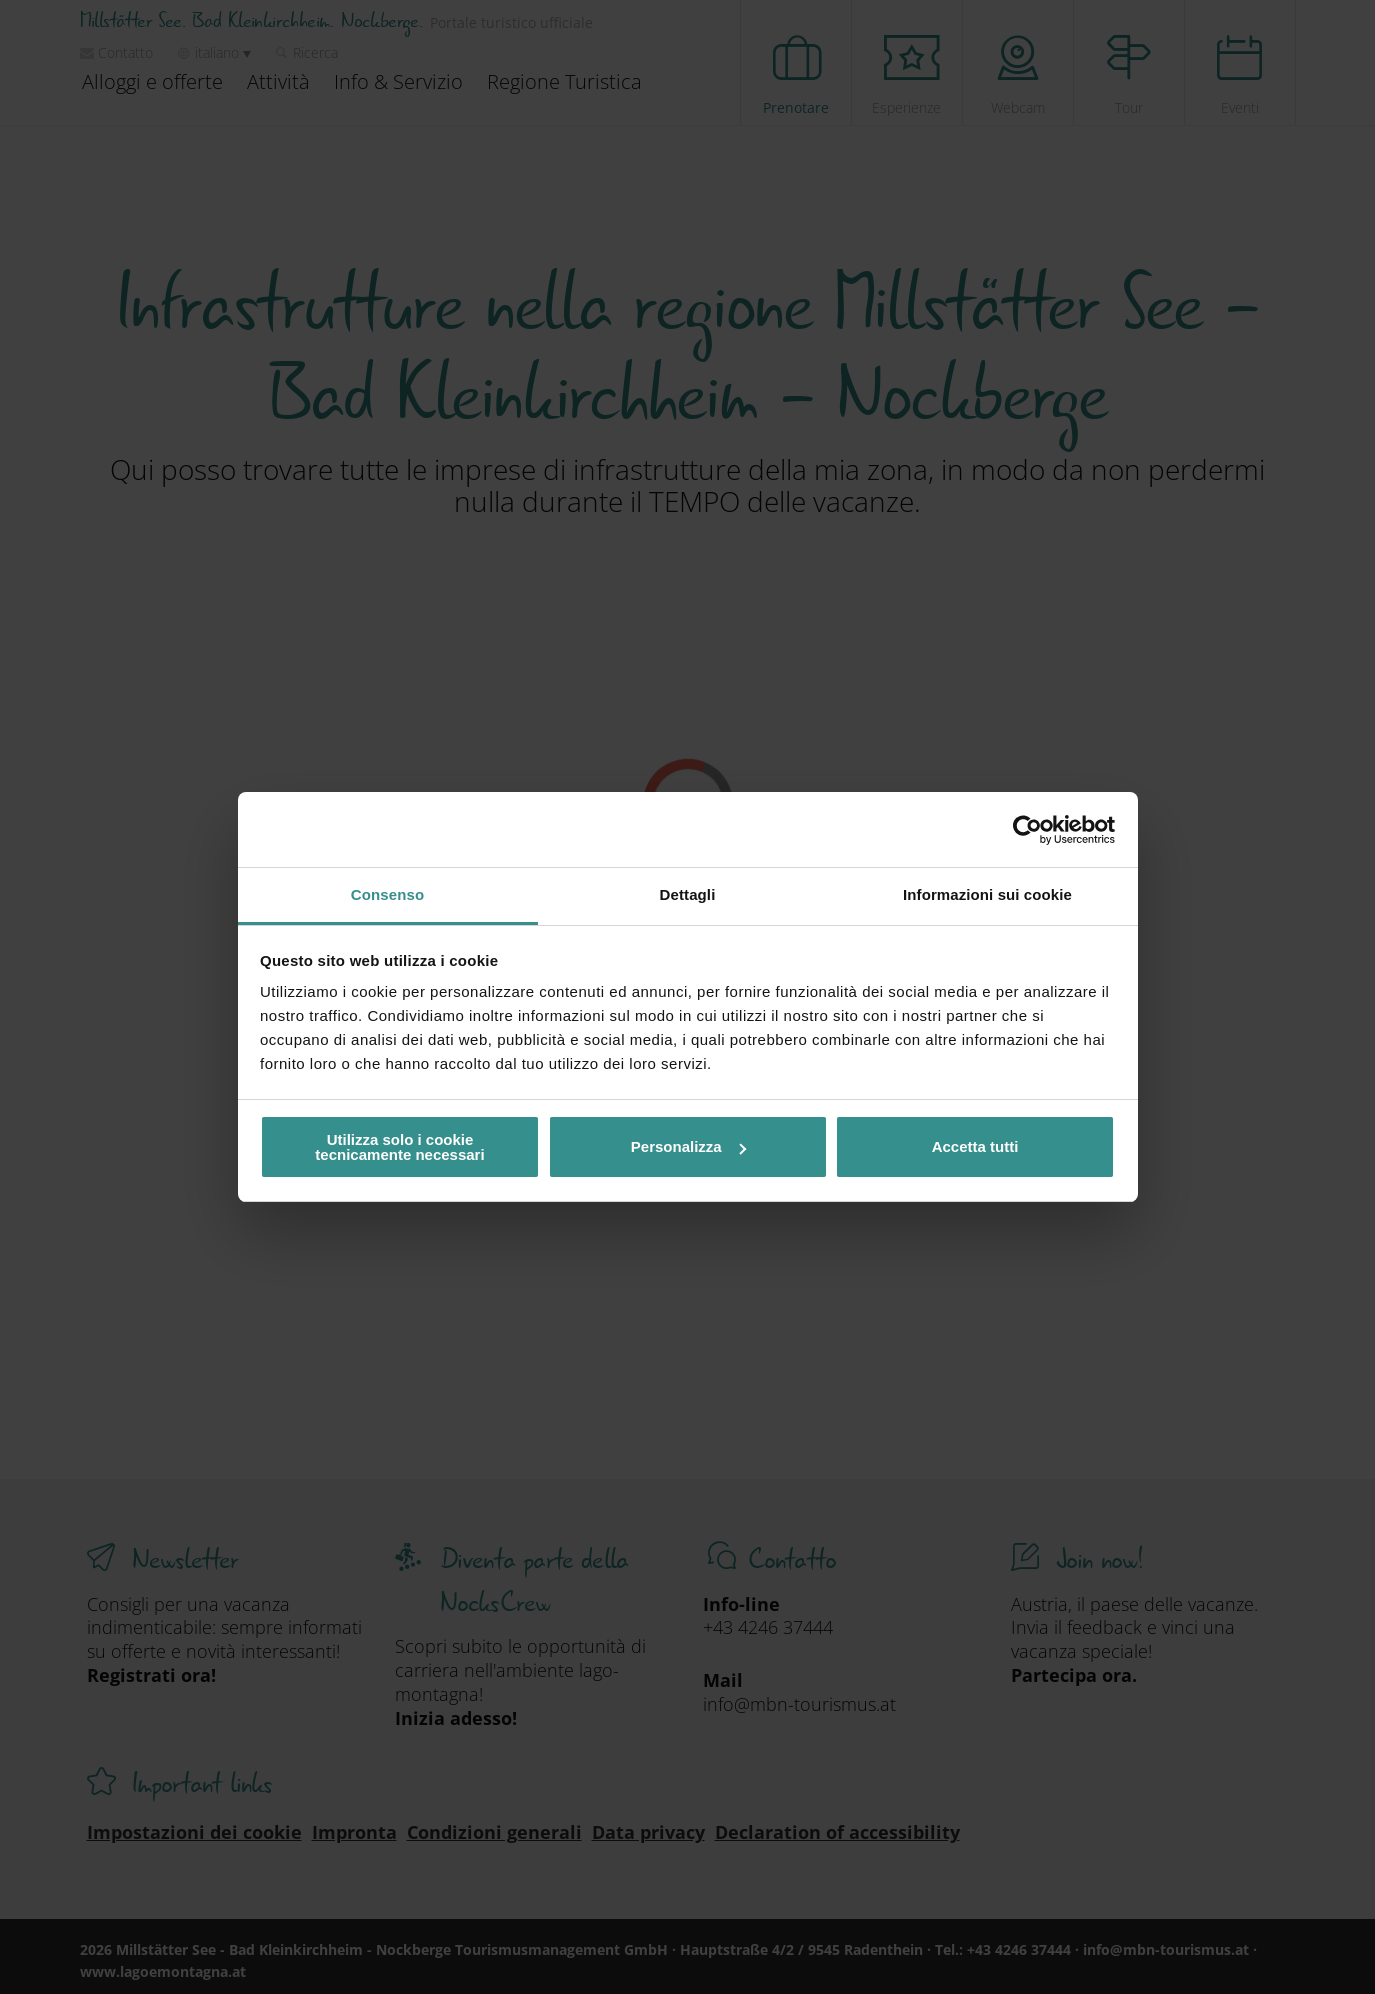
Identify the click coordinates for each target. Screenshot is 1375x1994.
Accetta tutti (975, 1146)
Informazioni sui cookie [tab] (987, 894)
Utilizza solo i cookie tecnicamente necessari (399, 1147)
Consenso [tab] (387, 894)
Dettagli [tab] (688, 894)
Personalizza (688, 1146)
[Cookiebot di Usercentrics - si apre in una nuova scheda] (1027, 830)
